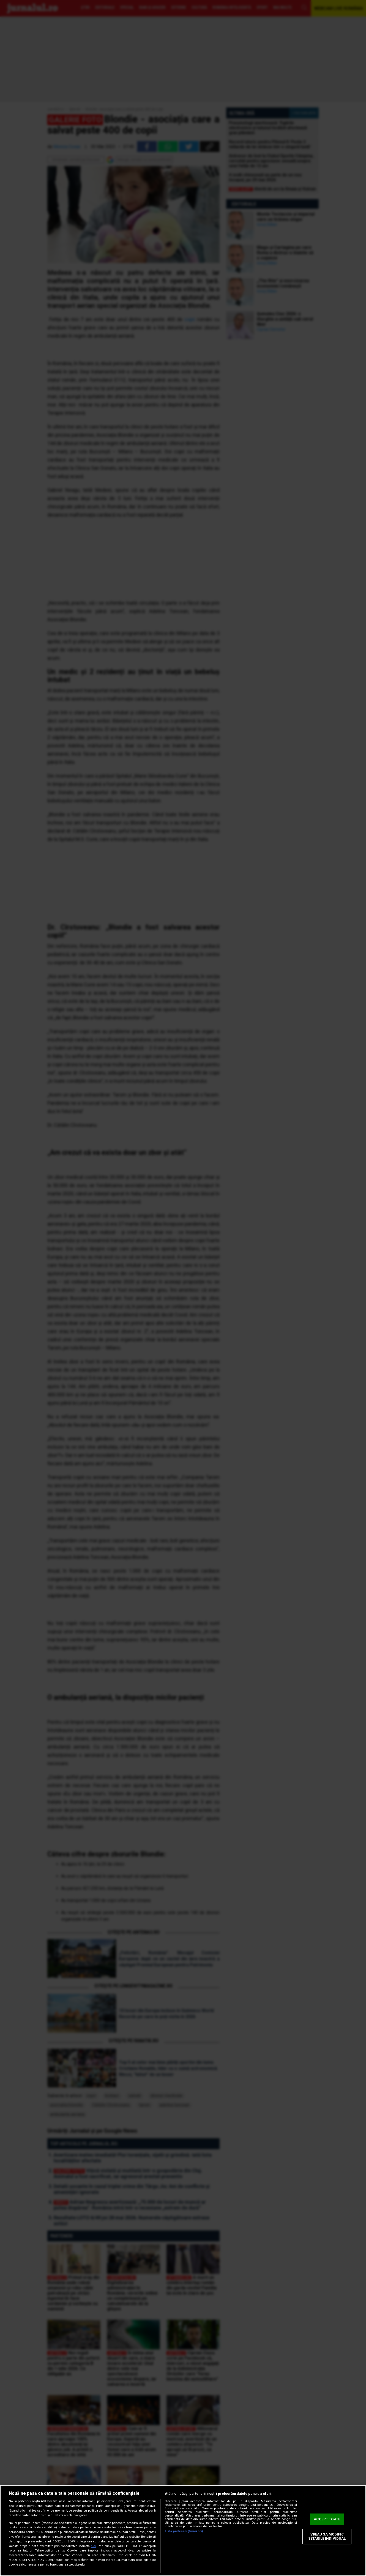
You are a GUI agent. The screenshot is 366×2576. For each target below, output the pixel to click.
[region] (183, 2530)
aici (93, 2546)
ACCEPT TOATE (327, 2519)
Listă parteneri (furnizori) (184, 2531)
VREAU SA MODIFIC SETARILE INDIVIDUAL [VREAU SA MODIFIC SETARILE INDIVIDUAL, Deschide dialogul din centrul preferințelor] (327, 2536)
